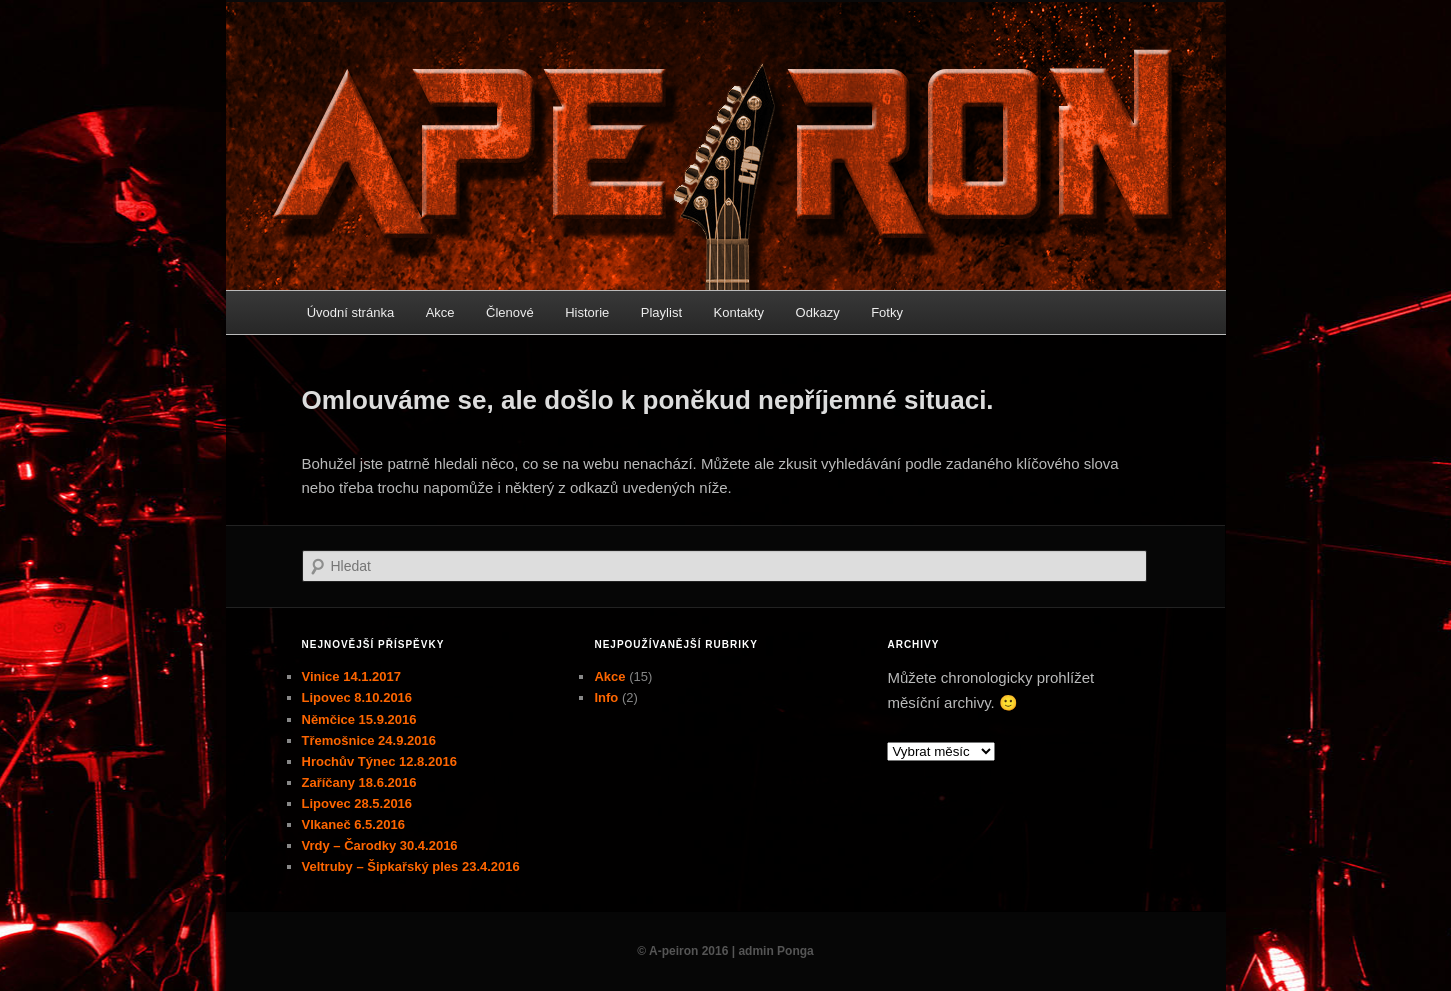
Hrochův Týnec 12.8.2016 (379, 761)
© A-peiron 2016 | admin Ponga (725, 951)
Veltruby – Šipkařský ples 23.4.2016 (411, 866)
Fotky (887, 312)
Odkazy (818, 312)
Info (606, 697)
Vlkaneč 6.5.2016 (353, 824)
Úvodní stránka (350, 312)
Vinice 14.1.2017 (352, 676)
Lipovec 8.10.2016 (357, 697)
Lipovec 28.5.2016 (357, 803)
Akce (440, 312)
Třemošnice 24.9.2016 (369, 740)
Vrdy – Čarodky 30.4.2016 (380, 845)
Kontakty (739, 312)
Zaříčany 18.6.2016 (359, 782)
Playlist (661, 312)
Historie (587, 312)
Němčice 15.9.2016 (359, 719)
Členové (510, 312)
